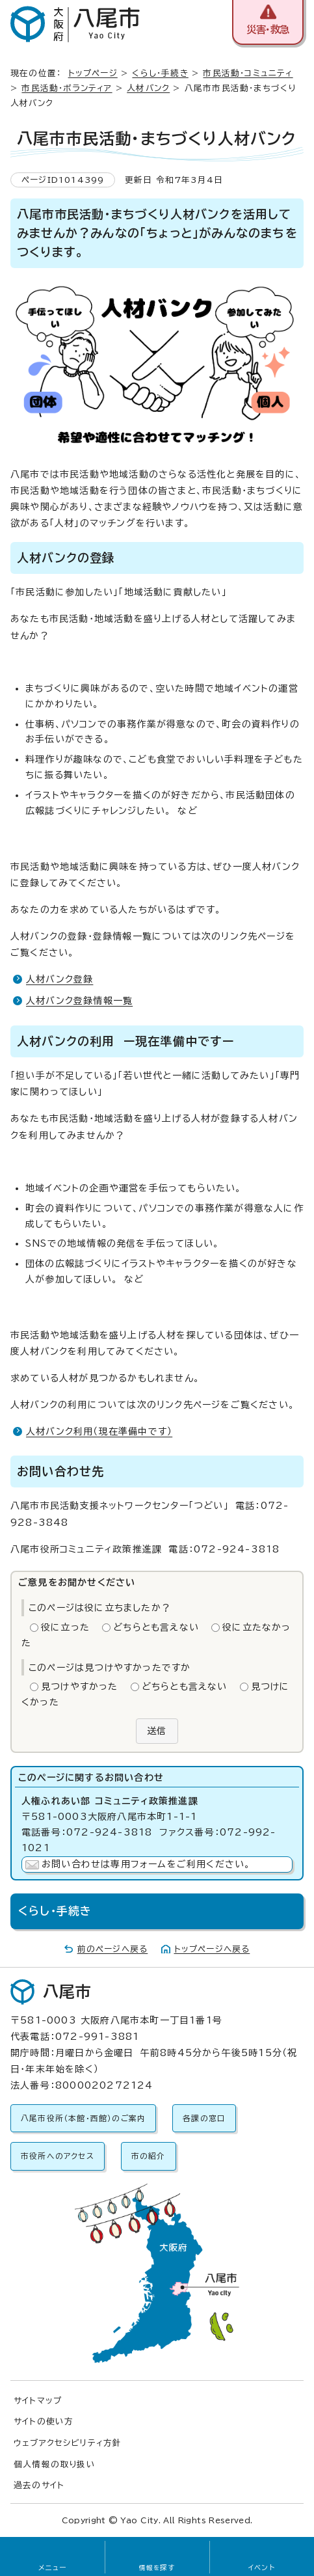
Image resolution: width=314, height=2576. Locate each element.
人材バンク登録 (59, 979)
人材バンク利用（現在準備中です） (99, 1431)
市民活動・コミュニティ (248, 73)
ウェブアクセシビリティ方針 (68, 2443)
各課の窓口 (204, 2118)
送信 (156, 1730)
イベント (261, 2567)
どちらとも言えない (156, 1627)
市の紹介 (148, 2156)
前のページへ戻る (112, 1949)
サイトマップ (38, 2400)
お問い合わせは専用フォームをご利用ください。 (146, 1864)
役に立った (65, 1627)
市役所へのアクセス (57, 2156)
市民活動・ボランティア (66, 88)
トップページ (93, 73)
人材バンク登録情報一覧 (79, 1000)
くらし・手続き (160, 73)
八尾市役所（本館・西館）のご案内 (83, 2118)
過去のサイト (39, 2485)
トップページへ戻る (212, 1949)
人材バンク (148, 88)
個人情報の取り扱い (55, 2464)
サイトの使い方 (43, 2421)
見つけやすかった (79, 1686)
